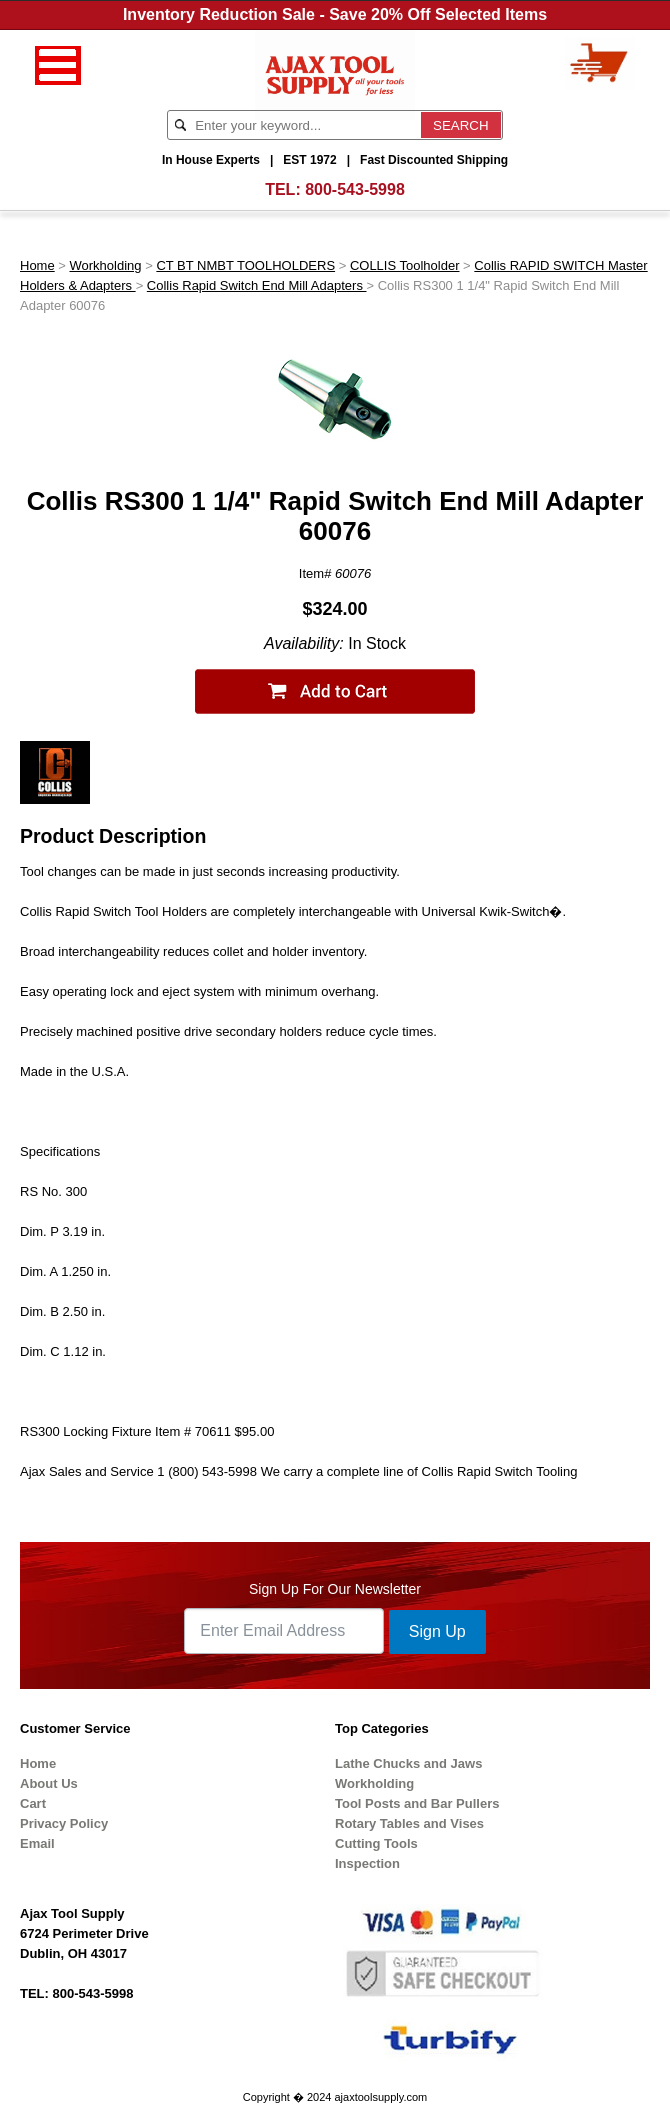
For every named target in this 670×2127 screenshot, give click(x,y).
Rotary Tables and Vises (409, 1823)
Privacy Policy (64, 1823)
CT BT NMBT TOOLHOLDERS (245, 265)
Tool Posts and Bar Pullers (417, 1803)
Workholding (106, 265)
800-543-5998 (355, 189)
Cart (33, 1803)
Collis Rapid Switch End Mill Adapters (257, 285)
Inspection (367, 1863)
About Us (49, 1783)
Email (37, 1843)
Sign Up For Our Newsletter (335, 1589)
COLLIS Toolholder (405, 265)
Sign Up (437, 1631)
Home (37, 265)
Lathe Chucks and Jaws (408, 1763)
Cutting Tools (376, 1843)
